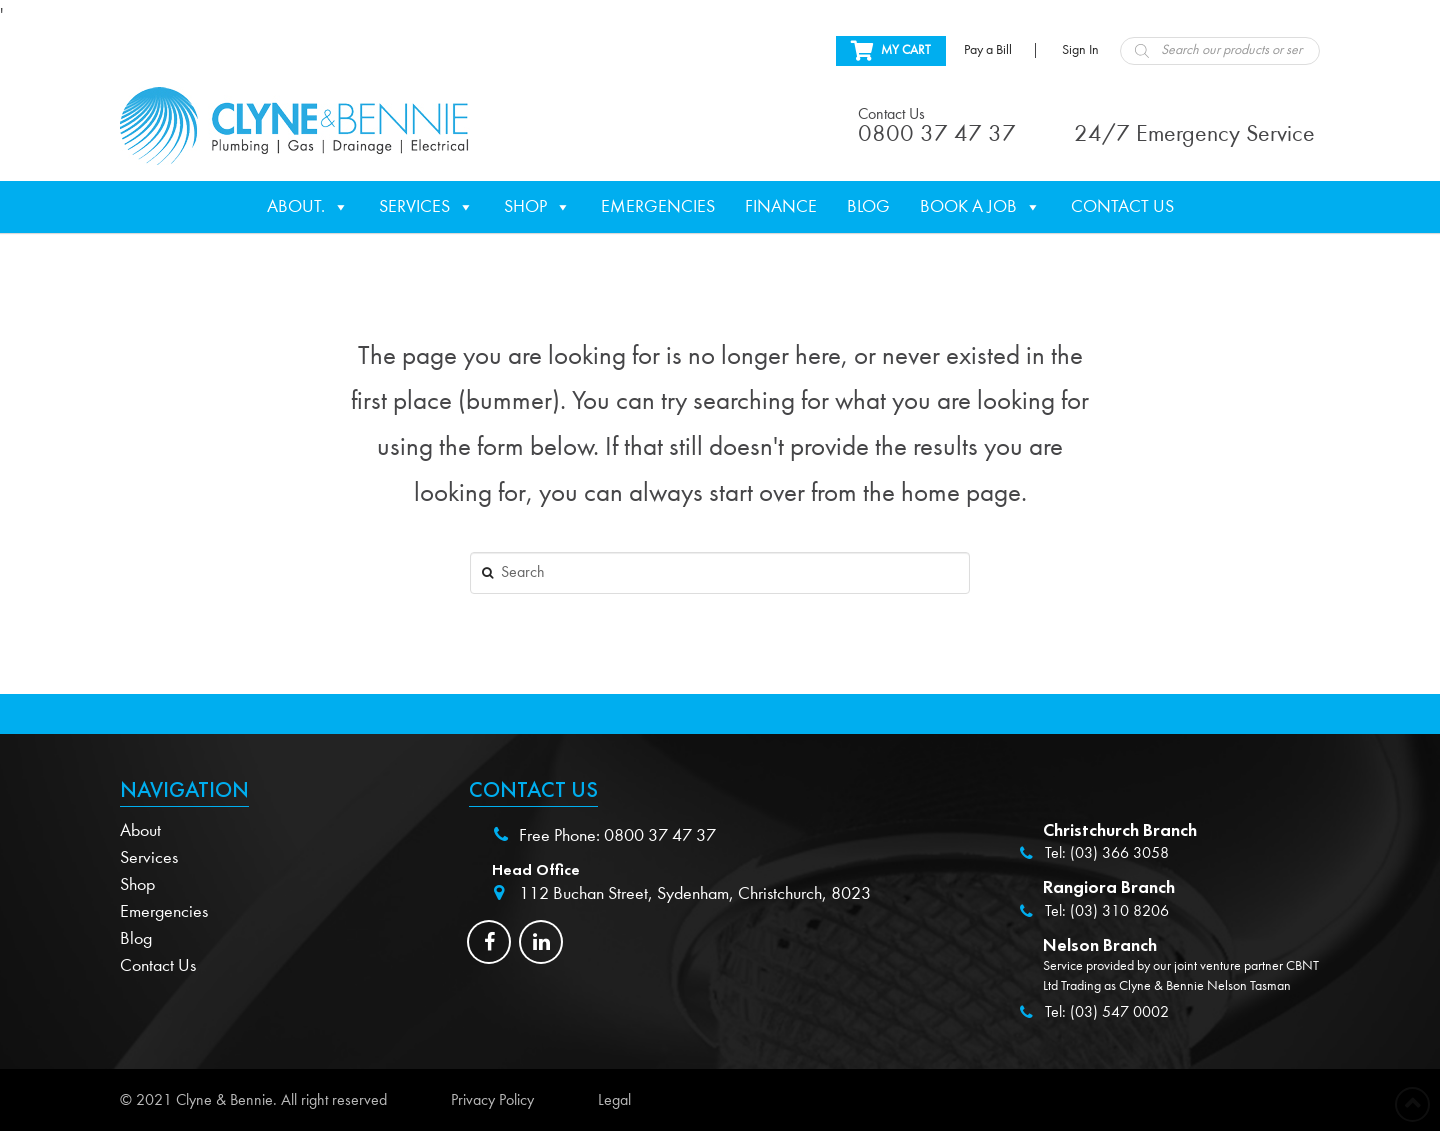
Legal (614, 1100)
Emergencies (658, 206)
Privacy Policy (492, 1100)
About (140, 830)
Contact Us (1122, 206)
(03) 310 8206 (1119, 911)
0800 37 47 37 (660, 835)
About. (308, 207)
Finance (781, 206)
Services (426, 207)
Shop (537, 207)
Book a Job (980, 207)
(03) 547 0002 (1119, 1012)
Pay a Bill (988, 50)
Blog (868, 206)
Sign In (1080, 50)
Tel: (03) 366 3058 (1107, 853)
